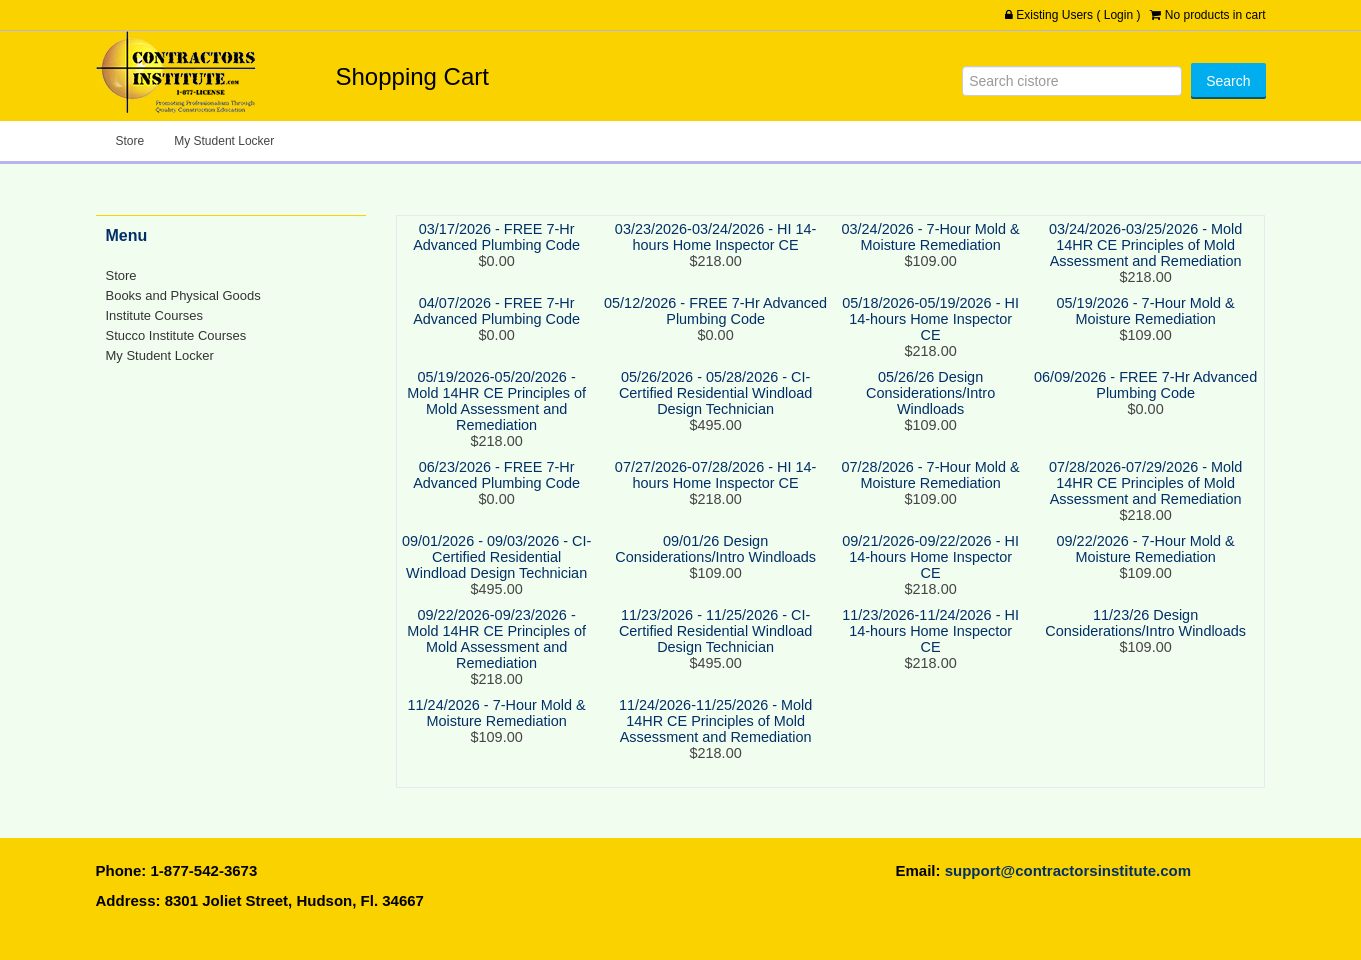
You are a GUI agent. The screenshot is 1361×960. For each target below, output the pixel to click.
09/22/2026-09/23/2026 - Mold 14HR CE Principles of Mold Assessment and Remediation (496, 639)
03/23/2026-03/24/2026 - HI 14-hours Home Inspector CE (715, 237)
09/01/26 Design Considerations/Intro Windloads (715, 549)
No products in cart (1215, 15)
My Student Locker (224, 141)
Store (130, 141)
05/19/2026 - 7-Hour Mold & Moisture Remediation (1146, 311)
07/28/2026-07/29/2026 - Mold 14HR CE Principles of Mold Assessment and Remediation (1145, 483)
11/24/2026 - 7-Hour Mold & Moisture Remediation (497, 713)
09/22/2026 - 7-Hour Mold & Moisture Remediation (1146, 549)
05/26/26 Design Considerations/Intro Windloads (930, 393)
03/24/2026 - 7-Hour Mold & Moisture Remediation (931, 237)
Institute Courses (154, 315)
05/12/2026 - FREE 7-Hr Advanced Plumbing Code (715, 311)
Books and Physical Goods (183, 295)
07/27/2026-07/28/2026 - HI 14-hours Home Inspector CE (715, 475)
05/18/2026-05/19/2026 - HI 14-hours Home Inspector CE (930, 319)
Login (1118, 15)
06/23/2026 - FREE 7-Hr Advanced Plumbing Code (496, 475)
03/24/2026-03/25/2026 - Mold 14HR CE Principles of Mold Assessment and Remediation (1145, 245)
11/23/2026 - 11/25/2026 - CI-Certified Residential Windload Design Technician (715, 631)
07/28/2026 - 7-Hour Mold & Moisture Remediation (931, 475)
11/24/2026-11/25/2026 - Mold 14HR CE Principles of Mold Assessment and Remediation (715, 721)
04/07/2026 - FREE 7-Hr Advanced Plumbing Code (496, 311)
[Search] (1072, 81)
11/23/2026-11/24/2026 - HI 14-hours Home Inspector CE (930, 631)
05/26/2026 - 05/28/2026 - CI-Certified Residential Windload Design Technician (715, 393)
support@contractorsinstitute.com (1068, 870)
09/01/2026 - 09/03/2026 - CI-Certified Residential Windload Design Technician (496, 557)
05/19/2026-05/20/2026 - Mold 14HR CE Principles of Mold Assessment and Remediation (496, 401)
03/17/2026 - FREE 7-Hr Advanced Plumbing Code (496, 237)
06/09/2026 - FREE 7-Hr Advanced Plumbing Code (1145, 385)
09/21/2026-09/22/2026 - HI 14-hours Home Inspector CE (930, 557)
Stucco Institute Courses (176, 335)
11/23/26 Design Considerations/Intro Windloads (1145, 623)
